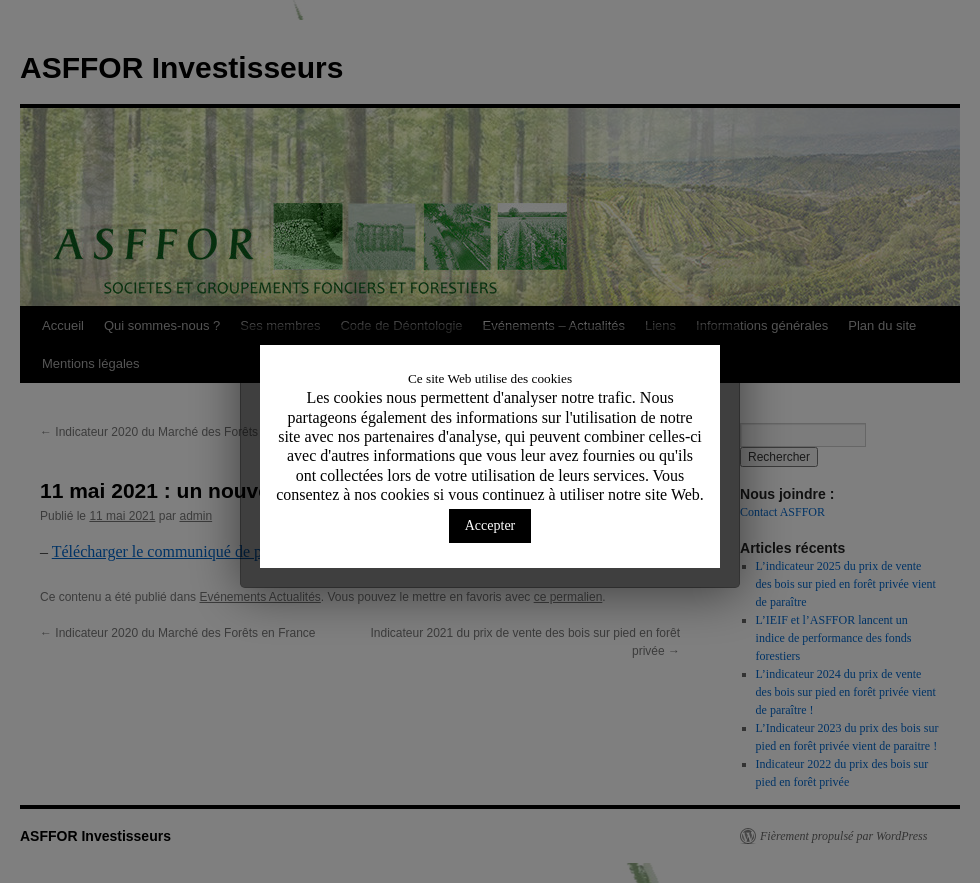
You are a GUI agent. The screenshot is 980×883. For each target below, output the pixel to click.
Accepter (490, 525)
